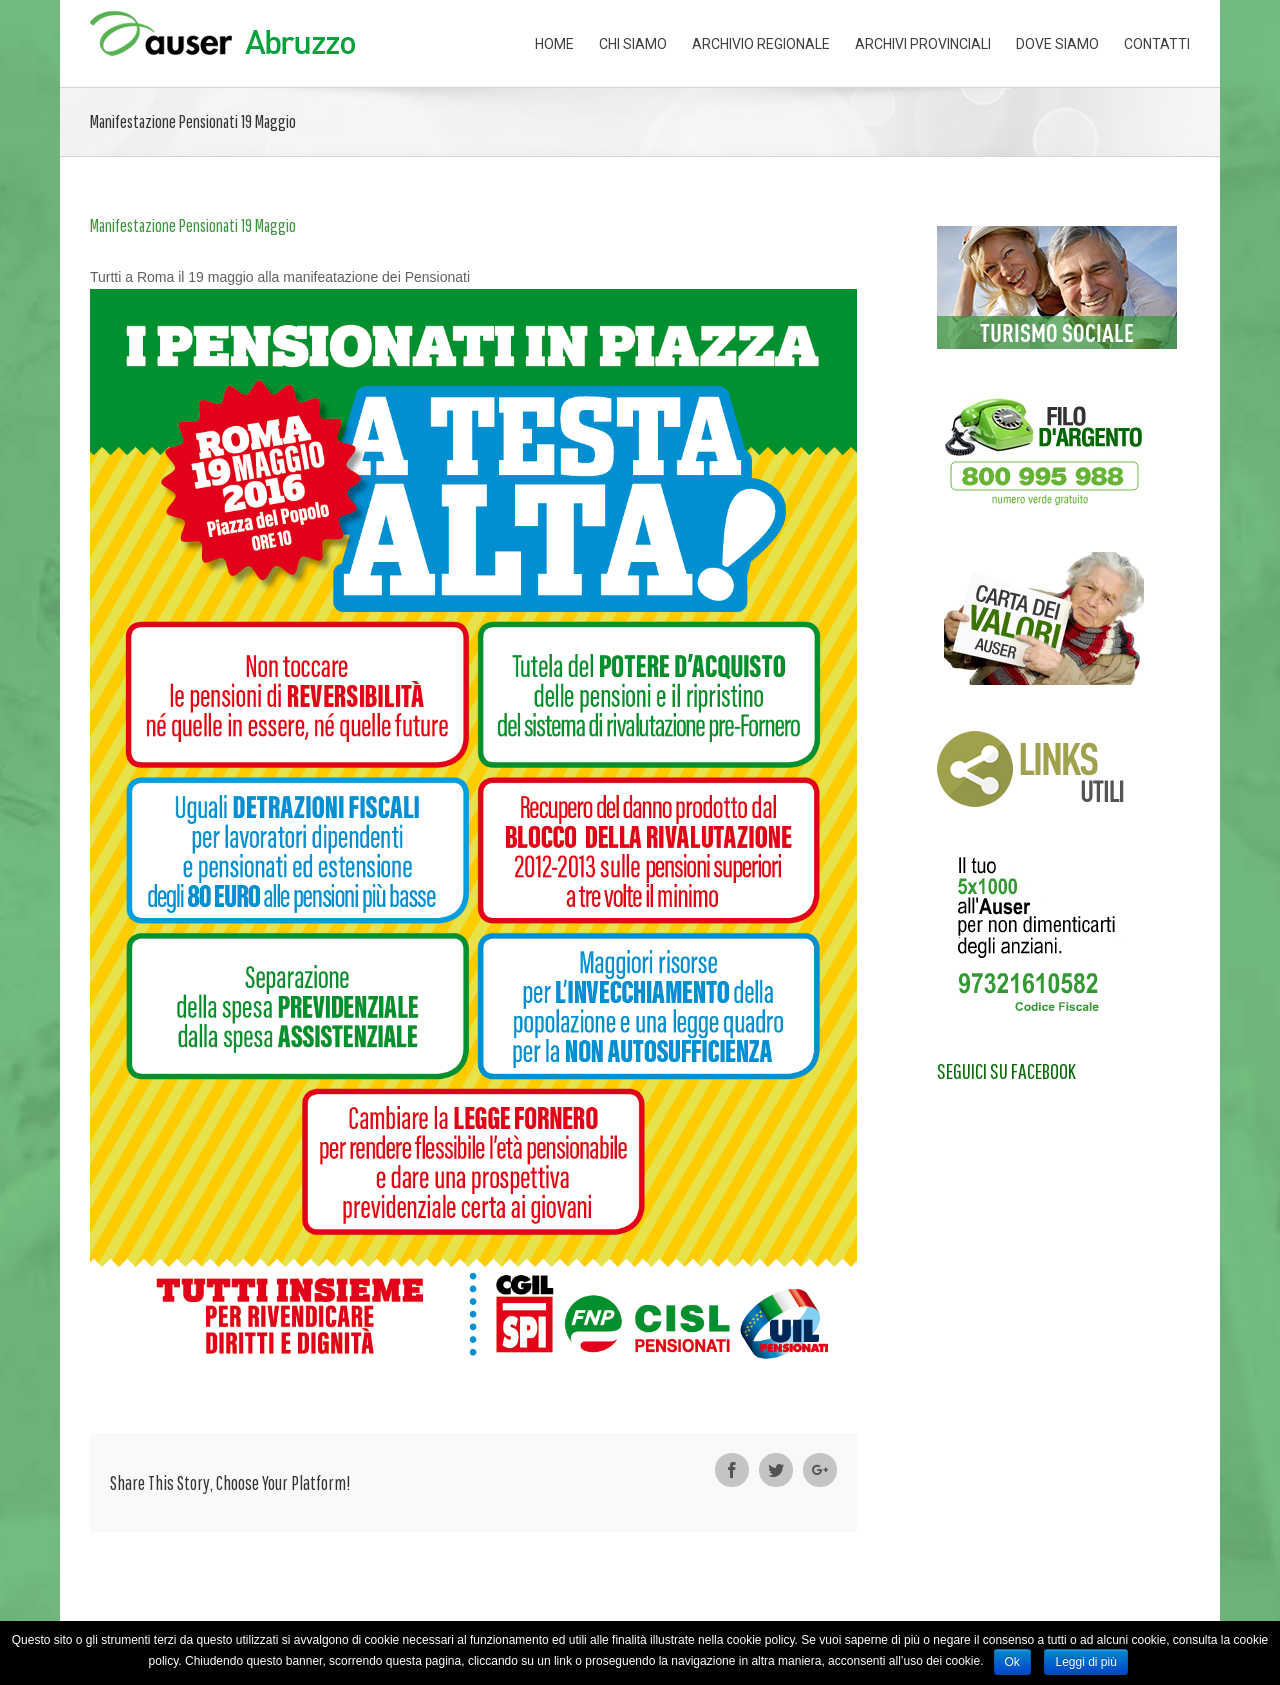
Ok (1012, 1662)
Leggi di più (1085, 1662)
